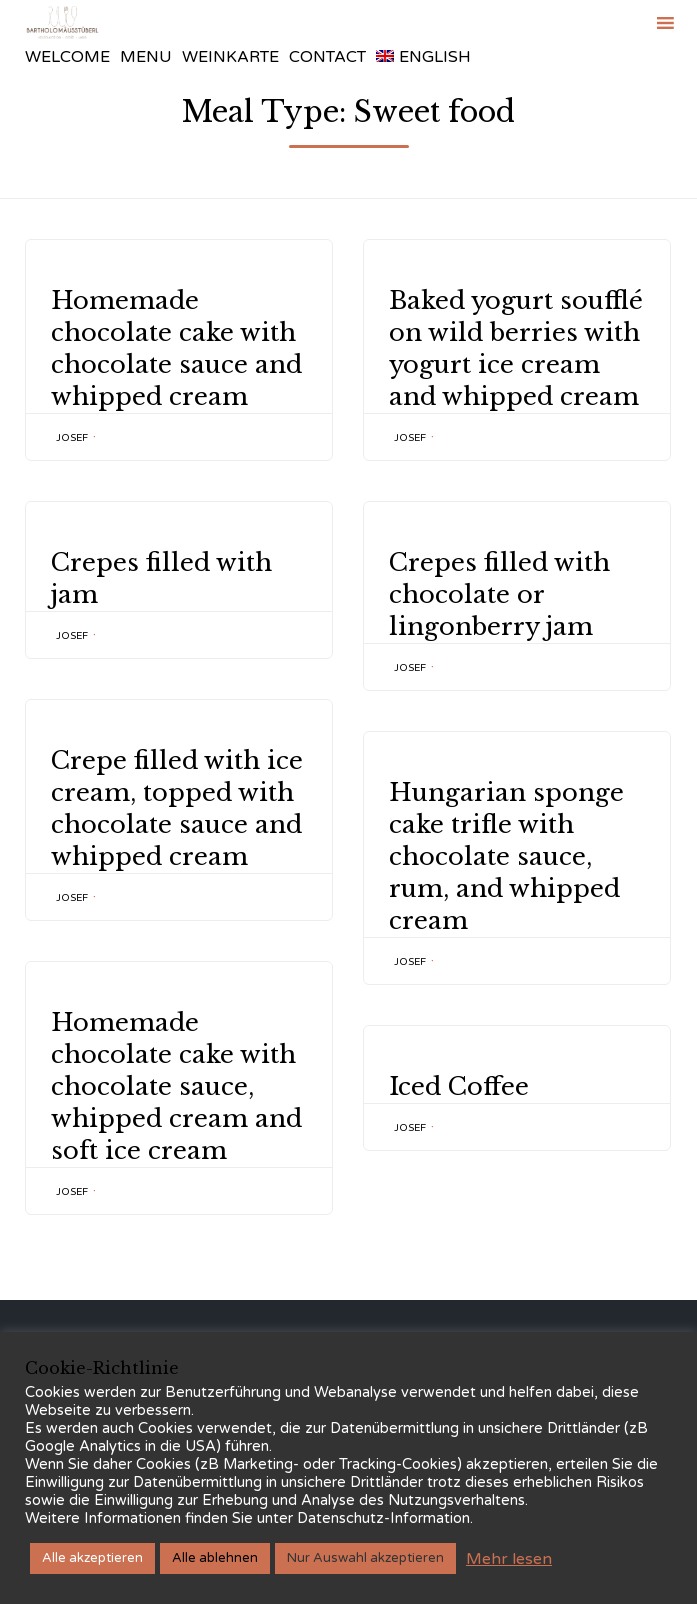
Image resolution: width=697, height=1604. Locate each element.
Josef (72, 438)
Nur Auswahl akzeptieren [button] (365, 1558)
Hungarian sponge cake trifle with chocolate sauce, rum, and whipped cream (506, 856)
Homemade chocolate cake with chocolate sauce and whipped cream (176, 348)
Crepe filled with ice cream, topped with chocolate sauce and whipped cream (177, 808)
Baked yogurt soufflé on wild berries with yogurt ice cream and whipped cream (516, 348)
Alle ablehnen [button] (215, 1558)
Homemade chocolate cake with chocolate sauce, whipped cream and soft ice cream (176, 1086)
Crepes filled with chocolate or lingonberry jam (499, 594)
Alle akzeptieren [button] (92, 1558)
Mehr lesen (509, 1559)
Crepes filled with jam (161, 578)
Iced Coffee (459, 1086)
